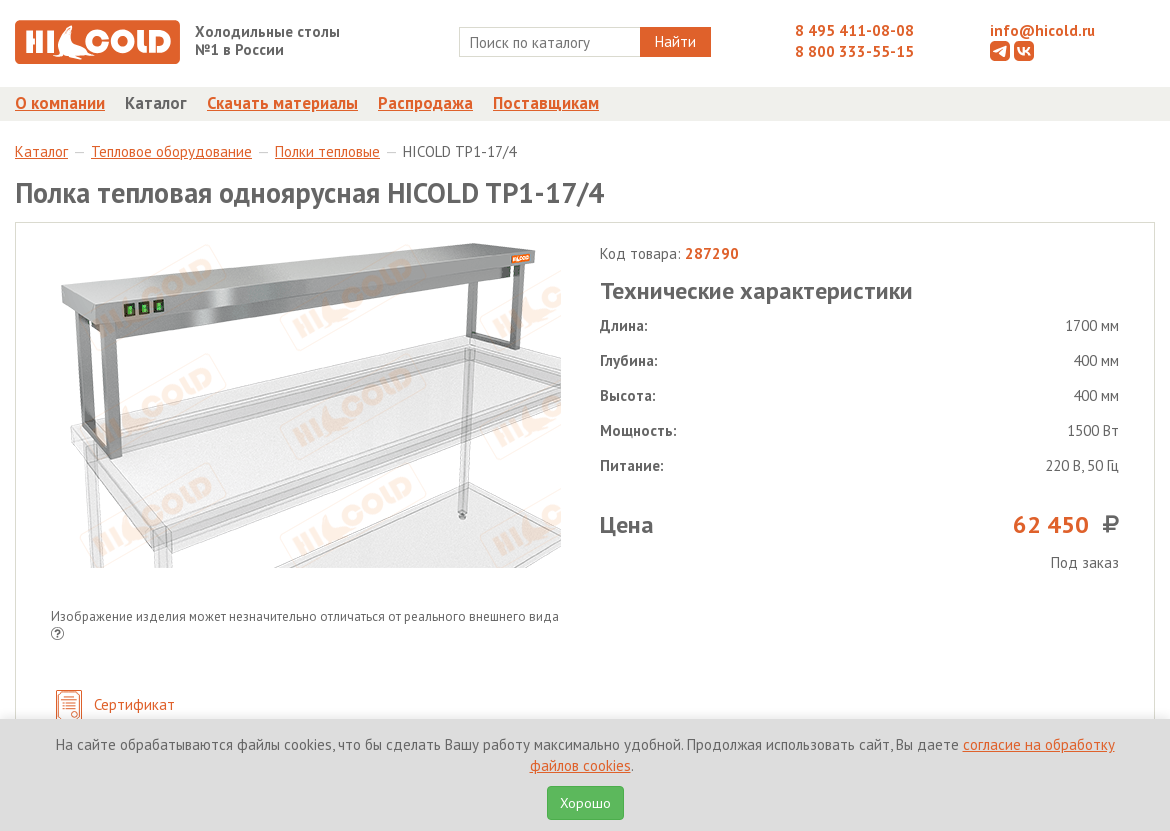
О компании (60, 103)
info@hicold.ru (1042, 30)
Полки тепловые (327, 151)
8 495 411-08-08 (854, 30)
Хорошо (585, 803)
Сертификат (115, 706)
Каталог (156, 103)
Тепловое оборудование (171, 151)
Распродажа (425, 103)
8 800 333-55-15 (854, 51)
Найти (675, 41)
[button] (57, 635)
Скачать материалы (282, 103)
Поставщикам (546, 103)
